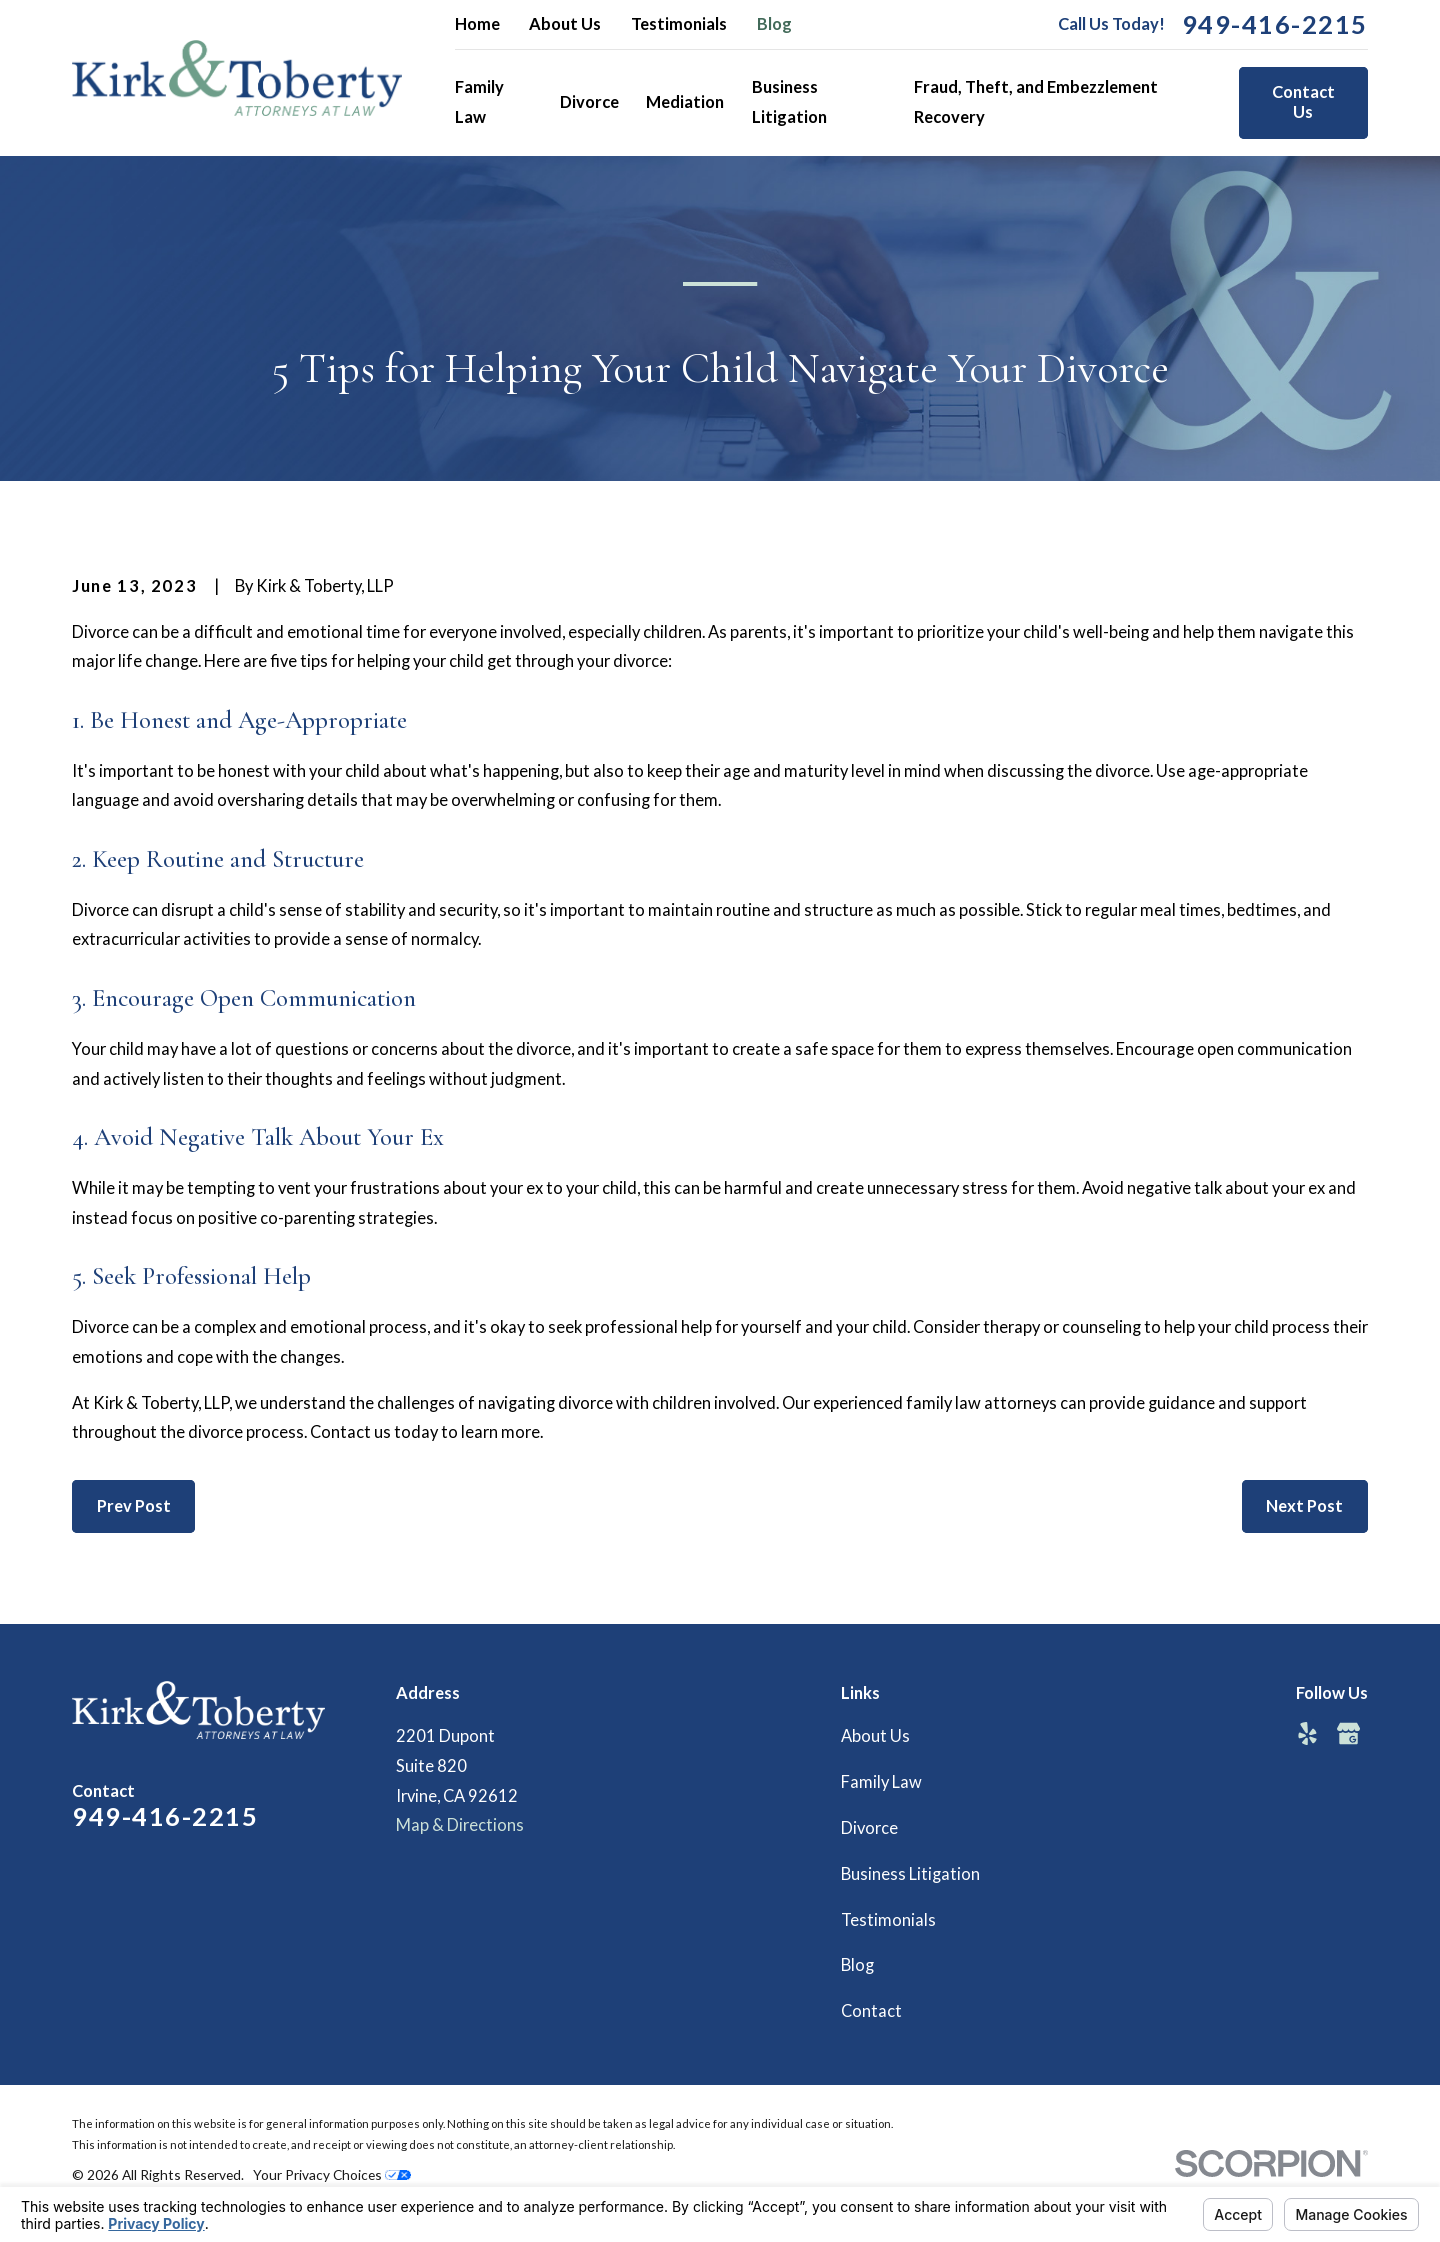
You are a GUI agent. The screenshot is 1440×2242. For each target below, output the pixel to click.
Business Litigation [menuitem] (789, 102)
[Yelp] (1307, 1733)
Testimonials (679, 24)
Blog (774, 24)
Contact (871, 2011)
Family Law (881, 1782)
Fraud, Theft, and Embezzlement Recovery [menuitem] (1036, 102)
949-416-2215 (1275, 25)
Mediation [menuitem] (685, 102)
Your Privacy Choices (332, 2174)
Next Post (1304, 1506)
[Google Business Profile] (1348, 1733)
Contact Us (1303, 102)
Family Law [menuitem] (479, 102)
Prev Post (134, 1506)
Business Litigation (910, 1874)
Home (477, 24)
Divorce (869, 1828)
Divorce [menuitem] (589, 102)
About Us (565, 24)
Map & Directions (460, 1825)
